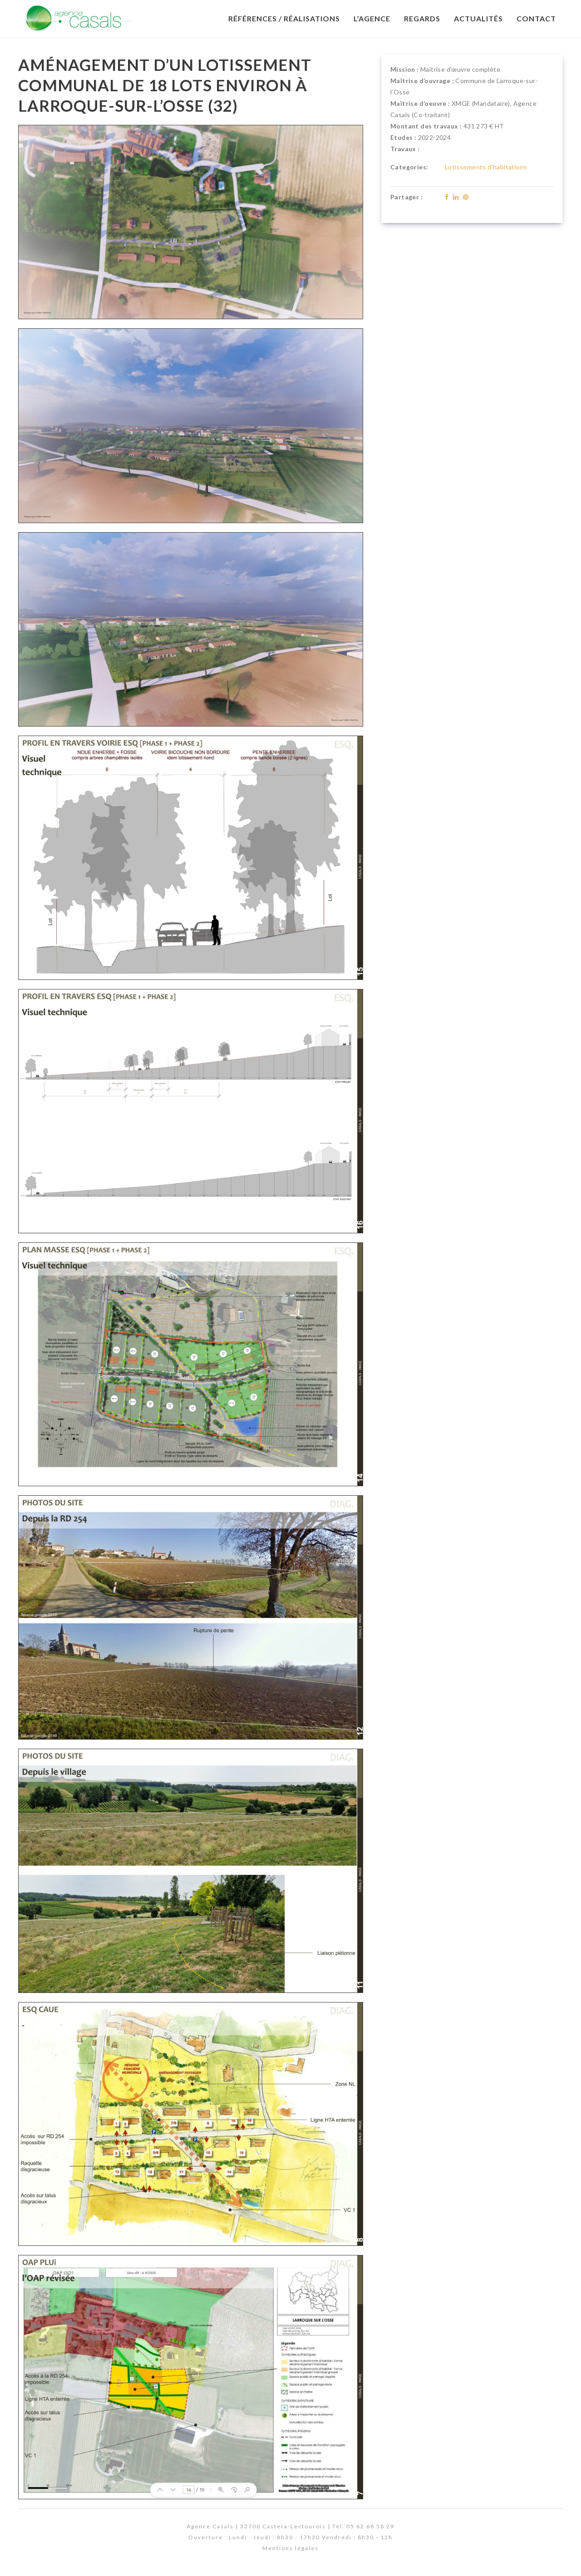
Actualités (478, 18)
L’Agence (372, 18)
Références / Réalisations (284, 18)
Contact (536, 18)
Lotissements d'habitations (486, 167)
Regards (422, 18)
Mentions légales (290, 2548)
